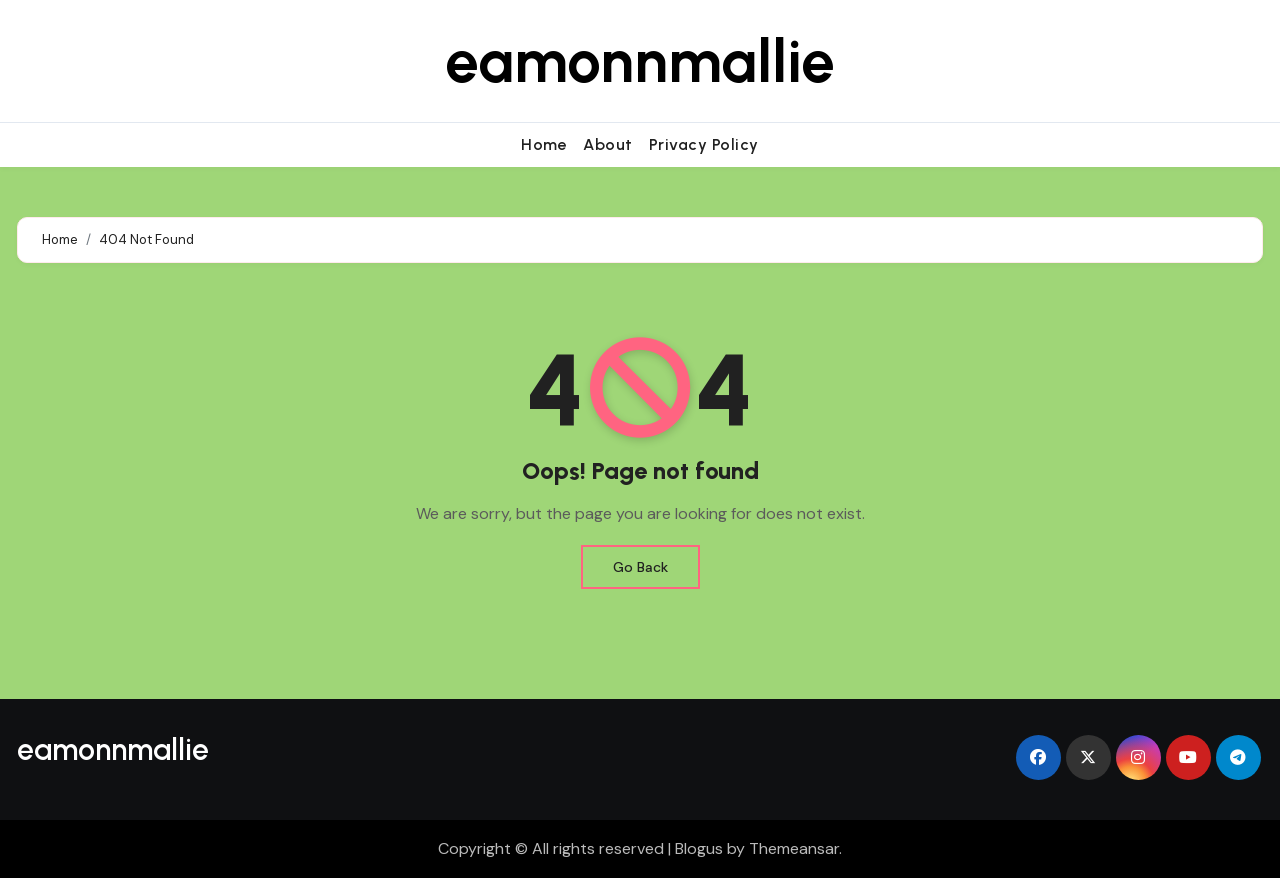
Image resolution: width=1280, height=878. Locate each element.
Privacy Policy (704, 144)
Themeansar (794, 848)
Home (544, 144)
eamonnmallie (640, 61)
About (608, 144)
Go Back (640, 567)
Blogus (699, 848)
